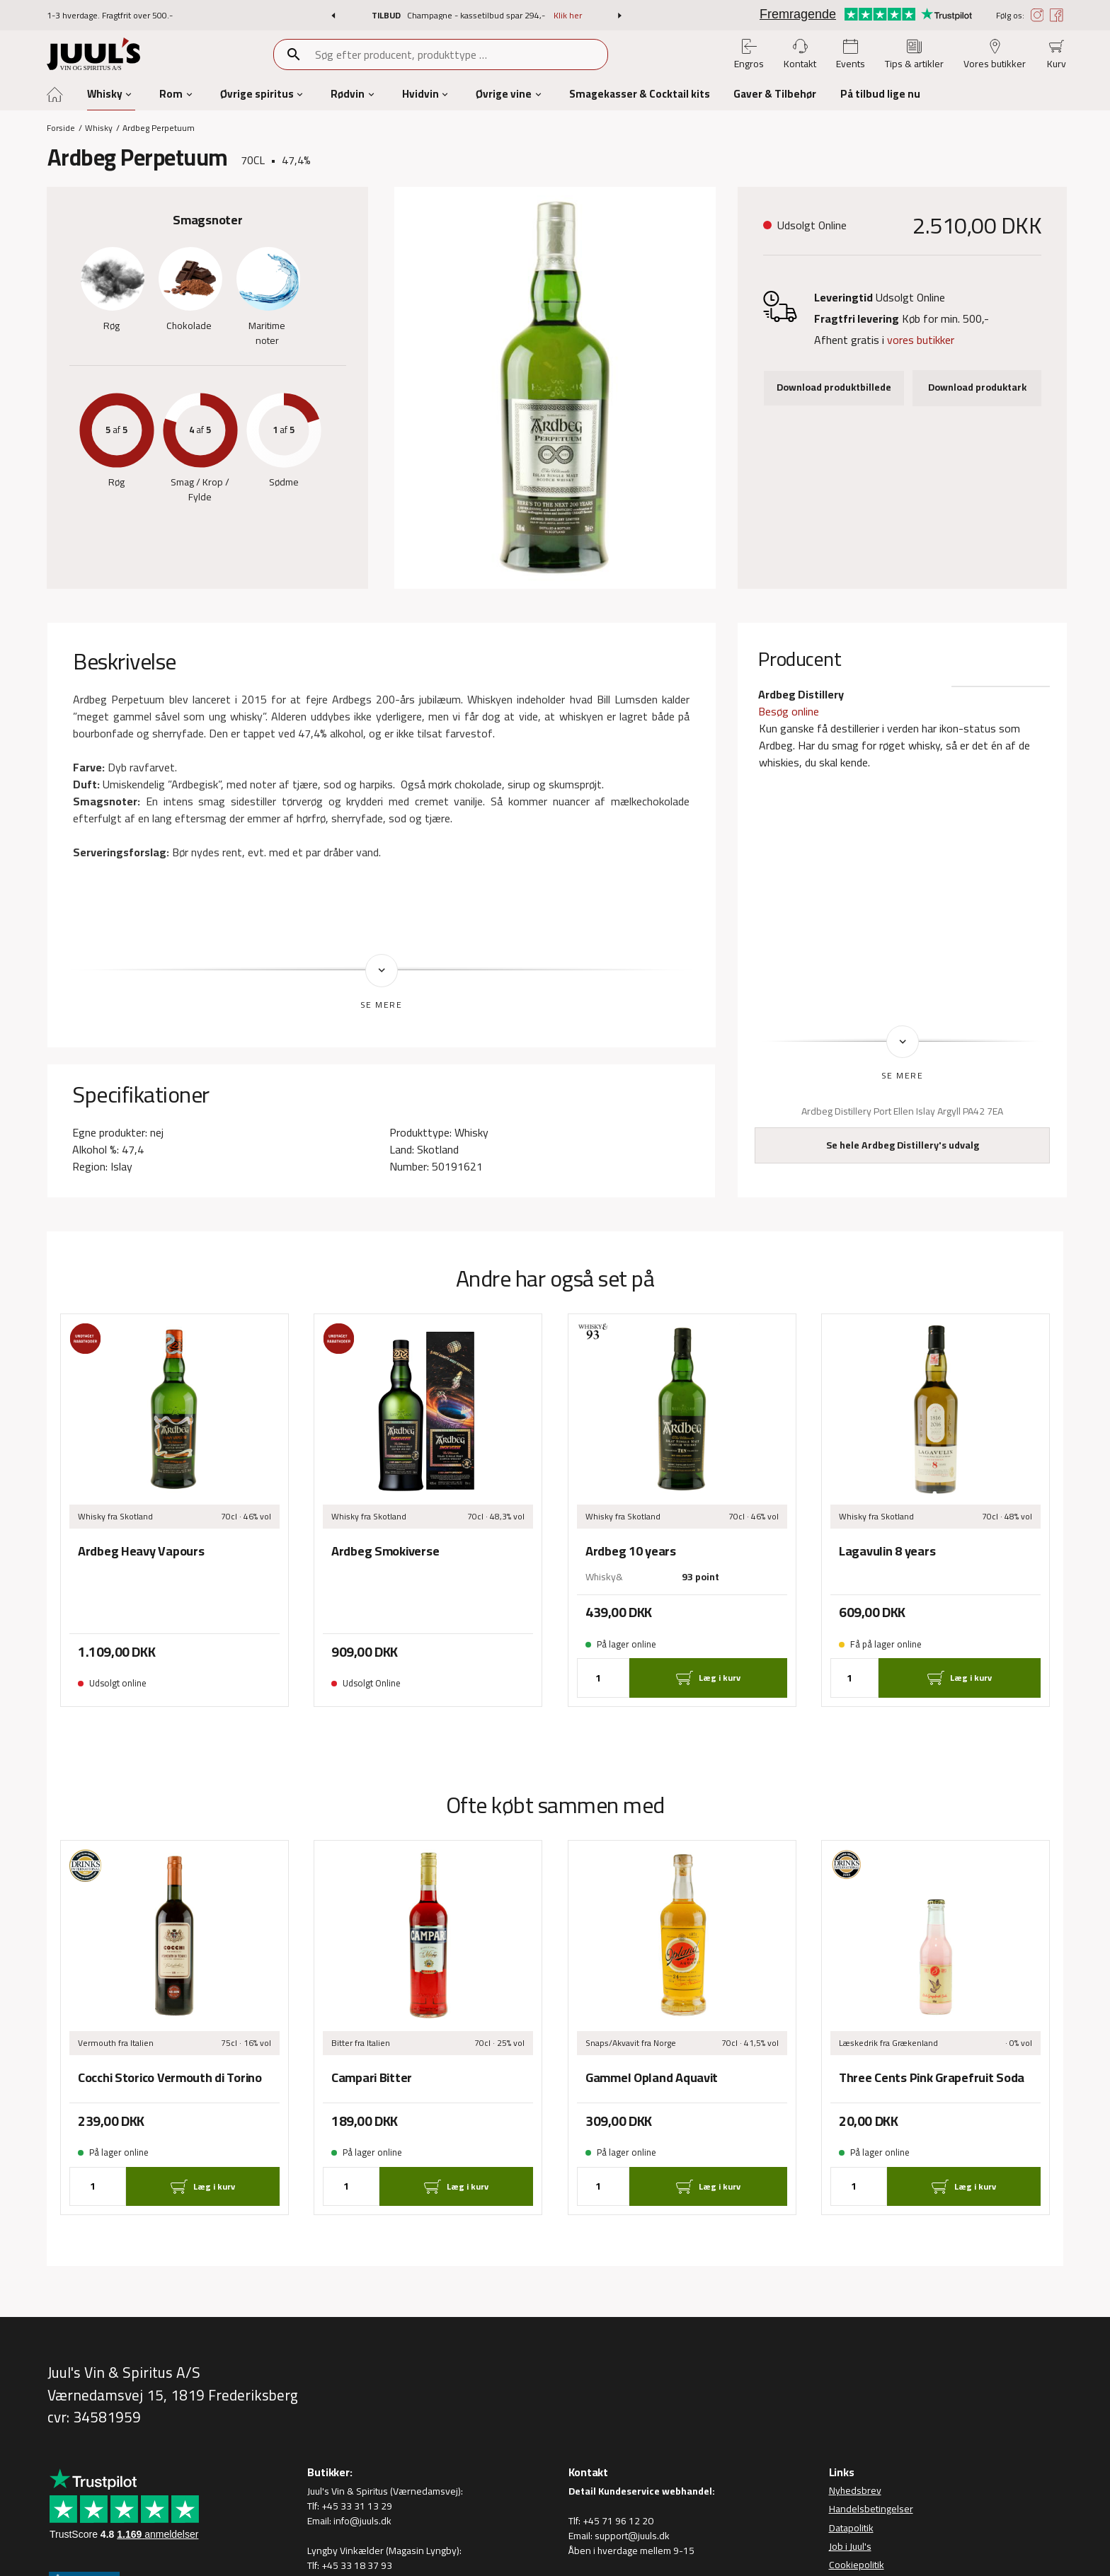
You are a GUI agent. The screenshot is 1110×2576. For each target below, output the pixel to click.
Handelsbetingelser (871, 2509)
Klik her (568, 15)
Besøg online (788, 711)
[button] (333, 15)
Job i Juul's (850, 2546)
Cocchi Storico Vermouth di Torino (170, 2077)
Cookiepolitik (856, 2565)
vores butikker (920, 339)
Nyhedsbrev (855, 2491)
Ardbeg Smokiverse (385, 1551)
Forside (61, 128)
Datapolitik (851, 2528)
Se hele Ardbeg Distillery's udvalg (902, 1145)
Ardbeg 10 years (630, 1551)
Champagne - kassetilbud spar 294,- (477, 15)
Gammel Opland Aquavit (651, 2077)
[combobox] (460, 54)
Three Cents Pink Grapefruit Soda (931, 2077)
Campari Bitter (371, 2077)
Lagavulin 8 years (887, 1551)
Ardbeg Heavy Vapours (141, 1551)
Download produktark (977, 387)
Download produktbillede (834, 387)
